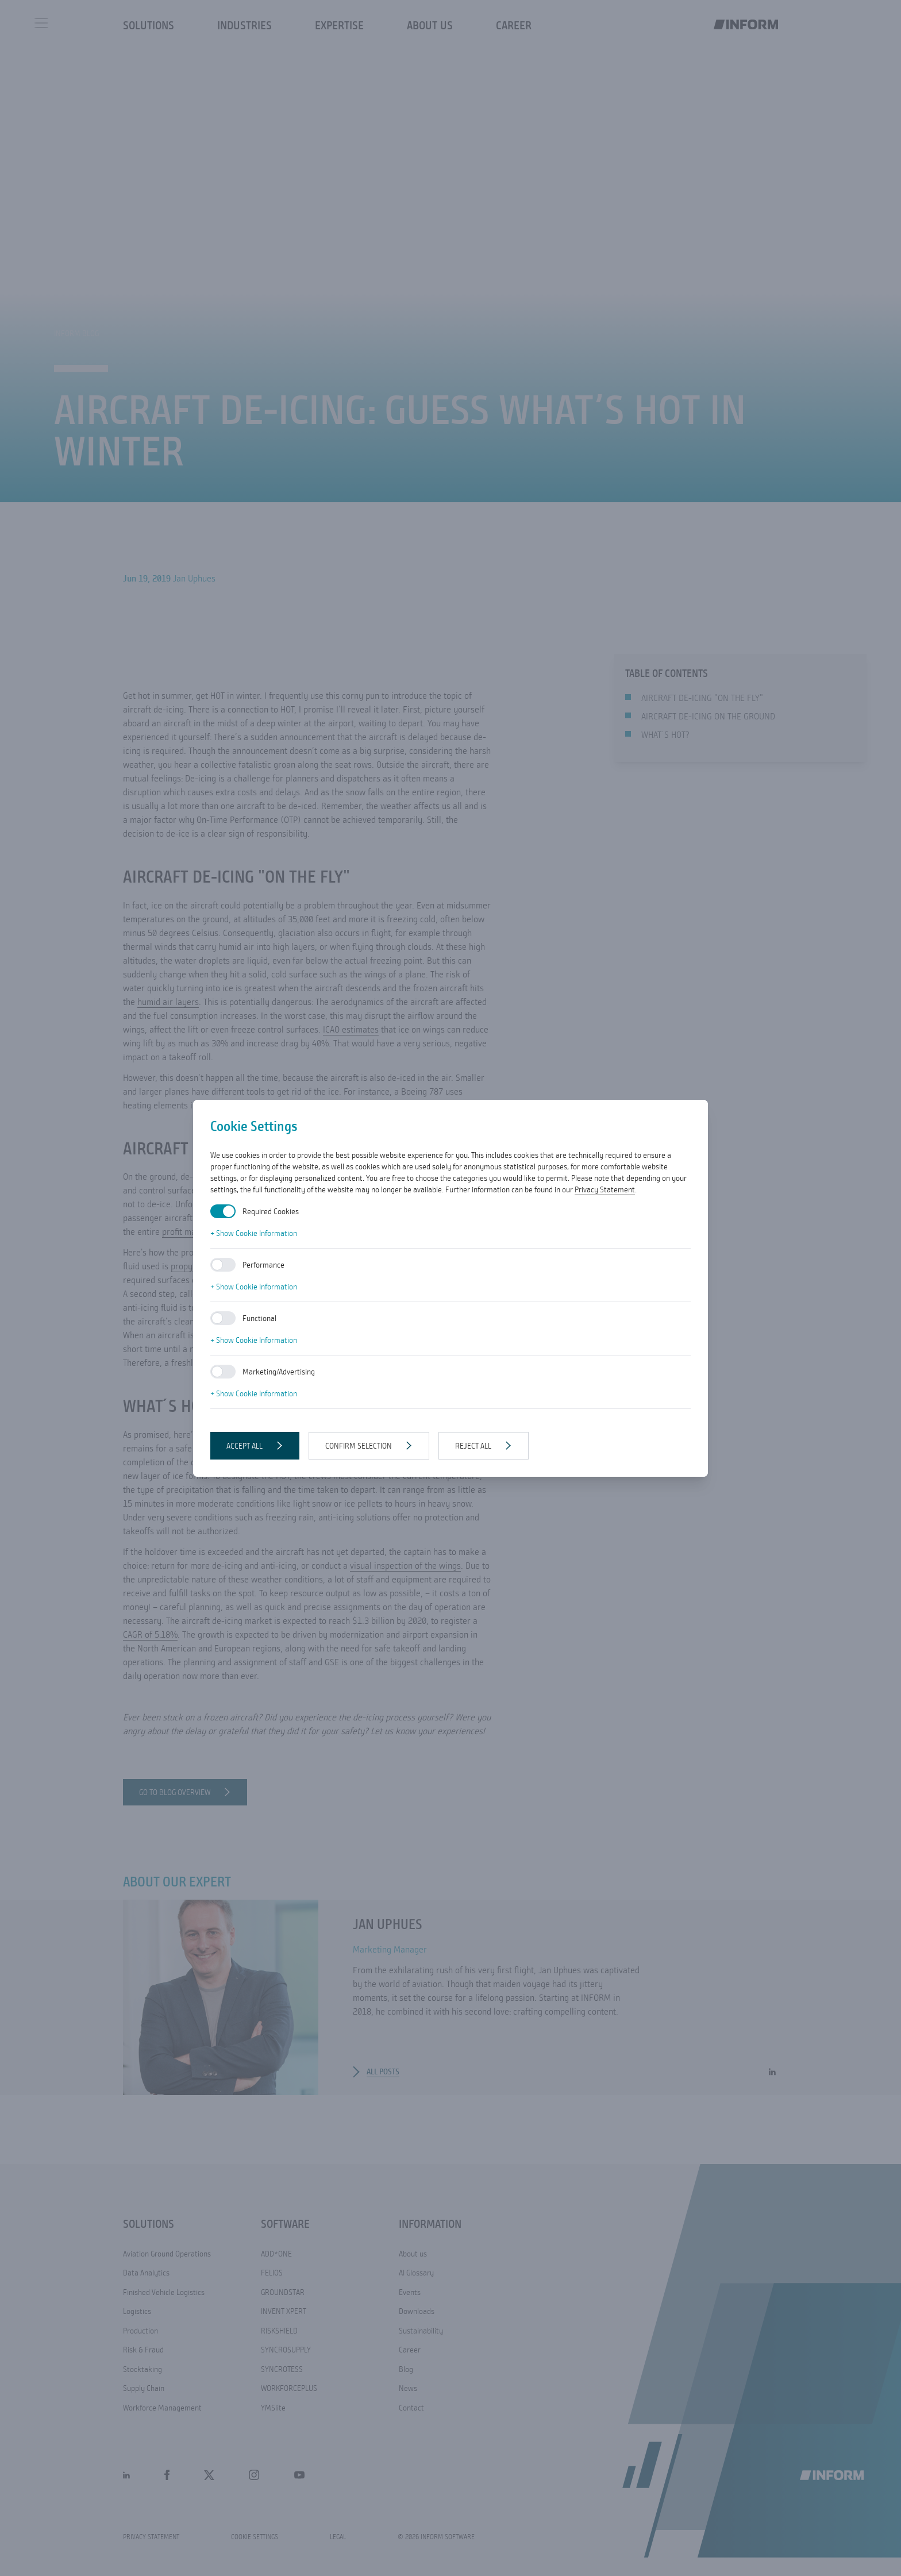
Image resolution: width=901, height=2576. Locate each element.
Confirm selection (358, 1446)
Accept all (244, 1446)
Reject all (473, 1446)
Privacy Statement (605, 1189)
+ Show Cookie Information (253, 1233)
